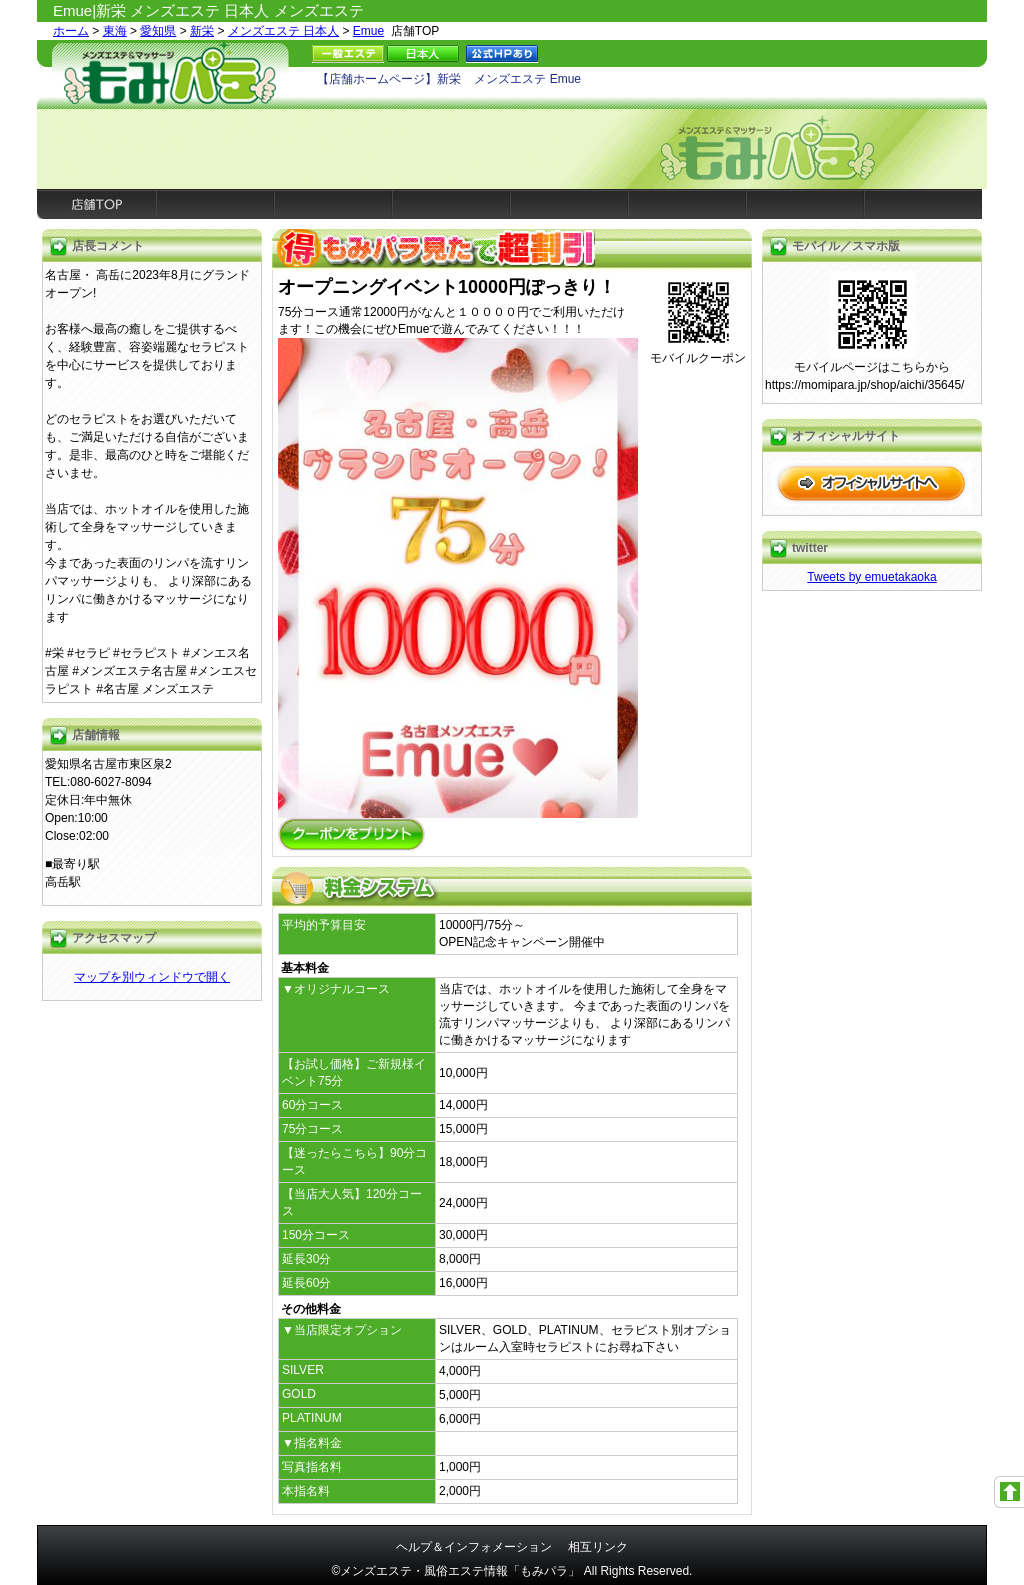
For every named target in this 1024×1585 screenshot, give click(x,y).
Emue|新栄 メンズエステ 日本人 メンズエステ (208, 10)
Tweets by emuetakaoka (871, 577)
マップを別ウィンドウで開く (152, 977)
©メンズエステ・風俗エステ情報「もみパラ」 (456, 1571)
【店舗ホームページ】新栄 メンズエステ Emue (449, 79)
